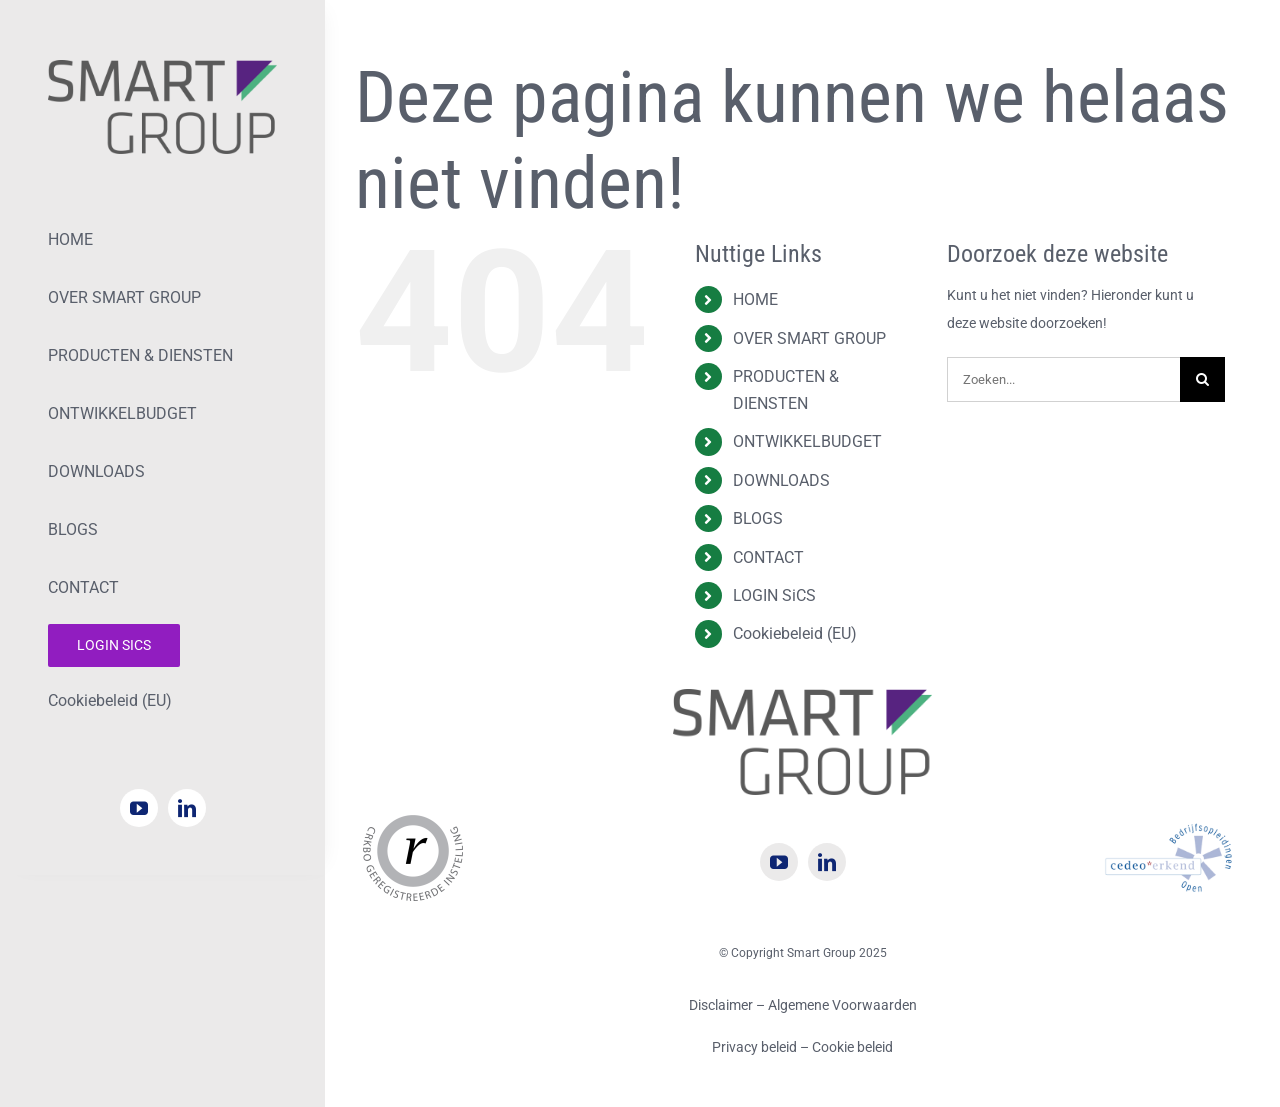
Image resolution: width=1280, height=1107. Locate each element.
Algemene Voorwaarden (842, 1005)
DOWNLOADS (781, 480)
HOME (755, 299)
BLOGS (758, 518)
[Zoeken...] (1063, 379)
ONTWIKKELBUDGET (807, 441)
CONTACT (768, 557)
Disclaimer (721, 1005)
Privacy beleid (756, 1047)
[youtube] (139, 808)
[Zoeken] (1202, 379)
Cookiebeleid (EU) (795, 633)
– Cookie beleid (846, 1047)
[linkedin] (187, 808)
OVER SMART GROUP (809, 338)
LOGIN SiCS (774, 595)
